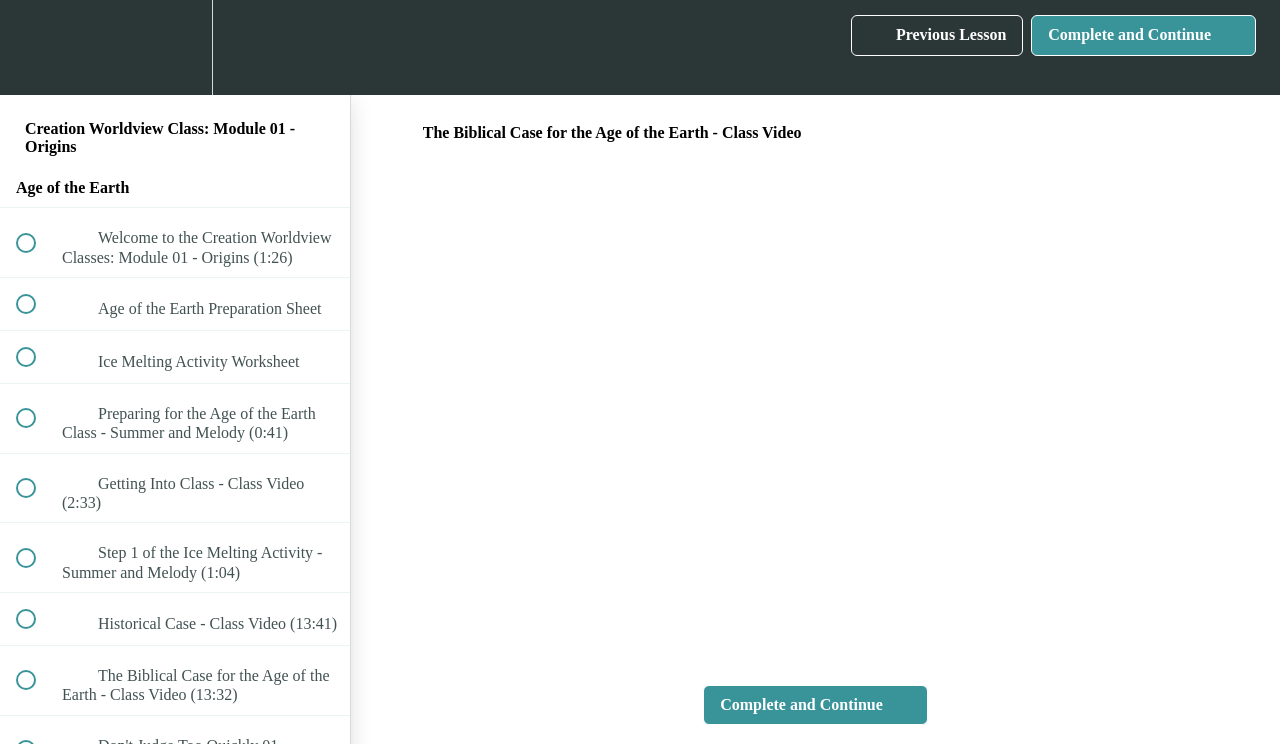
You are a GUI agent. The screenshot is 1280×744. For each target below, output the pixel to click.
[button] (37, 47)
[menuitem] (175, 47)
